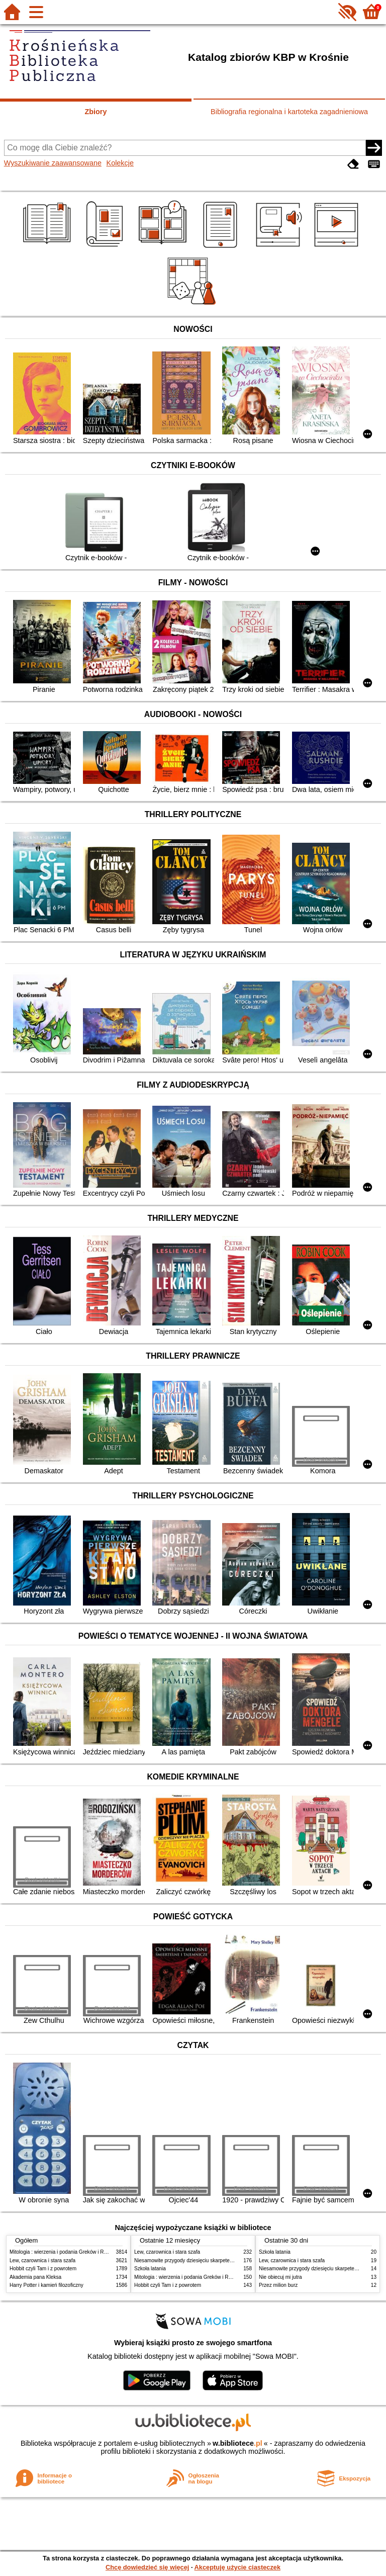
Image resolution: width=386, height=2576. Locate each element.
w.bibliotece (237, 2443)
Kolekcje (120, 163)
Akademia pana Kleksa (35, 2277)
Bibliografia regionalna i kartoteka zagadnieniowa (289, 112)
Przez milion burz (278, 2285)
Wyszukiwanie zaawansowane (53, 163)
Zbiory (96, 112)
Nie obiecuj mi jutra (280, 2277)
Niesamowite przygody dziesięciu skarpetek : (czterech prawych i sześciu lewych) (225, 2260)
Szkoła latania (150, 2268)
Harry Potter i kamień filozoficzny (46, 2285)
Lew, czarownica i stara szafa (42, 2260)
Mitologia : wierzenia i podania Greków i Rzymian (65, 2252)
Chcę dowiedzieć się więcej (147, 2567)
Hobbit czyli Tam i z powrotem (43, 2268)
